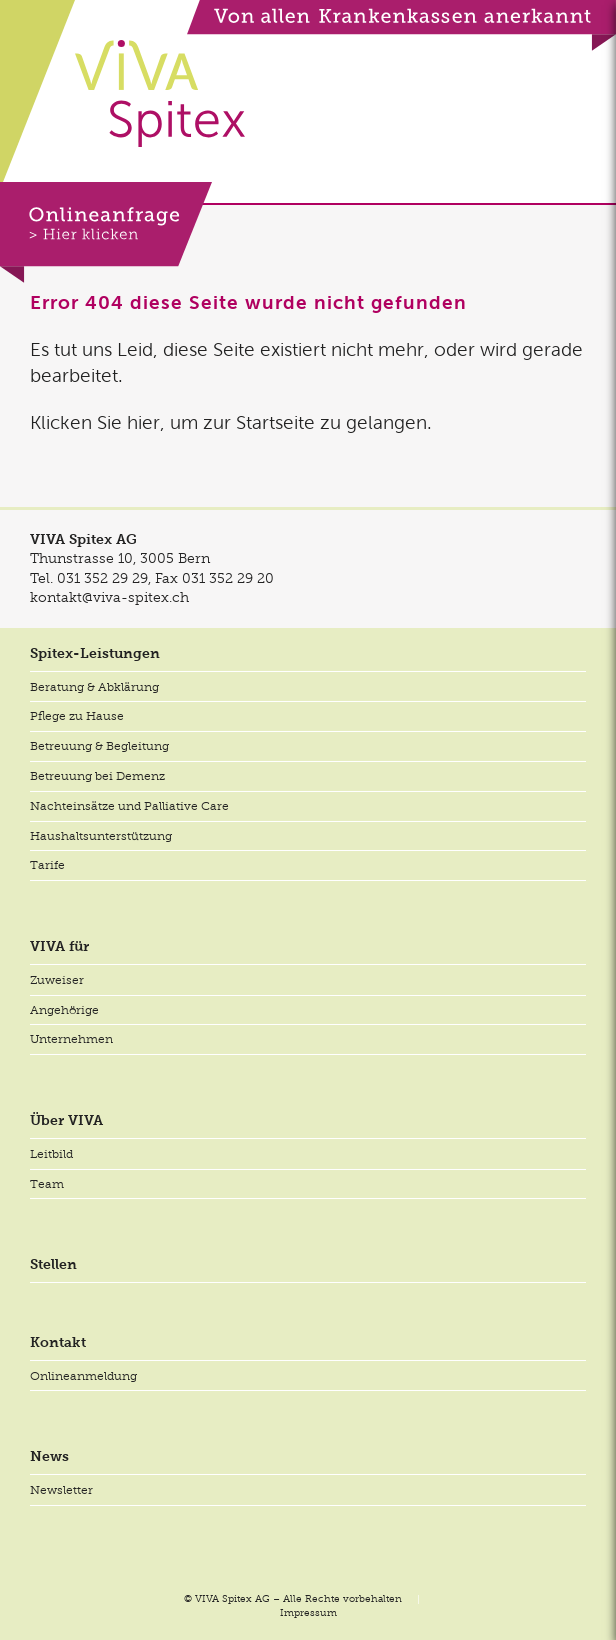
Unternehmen (71, 1039)
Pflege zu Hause (77, 716)
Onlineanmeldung (83, 1376)
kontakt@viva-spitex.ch (109, 597)
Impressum (308, 1612)
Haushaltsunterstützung (101, 836)
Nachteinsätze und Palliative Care (129, 806)
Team (47, 1184)
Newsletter (61, 1490)
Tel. (89, 578)
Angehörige (64, 1010)
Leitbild (51, 1154)
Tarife (47, 865)
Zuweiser (57, 980)
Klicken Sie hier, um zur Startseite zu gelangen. (231, 422)
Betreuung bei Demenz (97, 776)
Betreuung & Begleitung (99, 746)
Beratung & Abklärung (94, 687)
